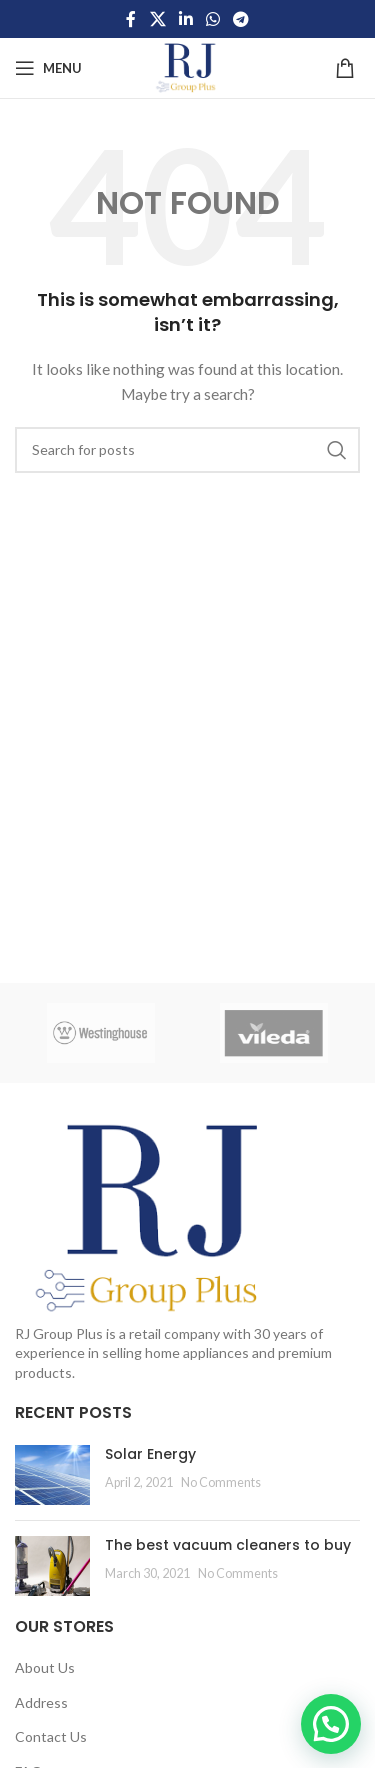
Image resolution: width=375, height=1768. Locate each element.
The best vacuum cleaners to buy (228, 1545)
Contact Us (51, 1736)
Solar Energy (150, 1454)
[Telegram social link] (241, 19)
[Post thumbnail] (52, 1475)
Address (41, 1702)
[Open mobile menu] (48, 68)
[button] (331, 1724)
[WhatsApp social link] (213, 19)
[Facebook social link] (131, 19)
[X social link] (157, 19)
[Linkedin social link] (185, 19)
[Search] (187, 450)
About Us (45, 1667)
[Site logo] (187, 66)
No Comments (221, 1482)
